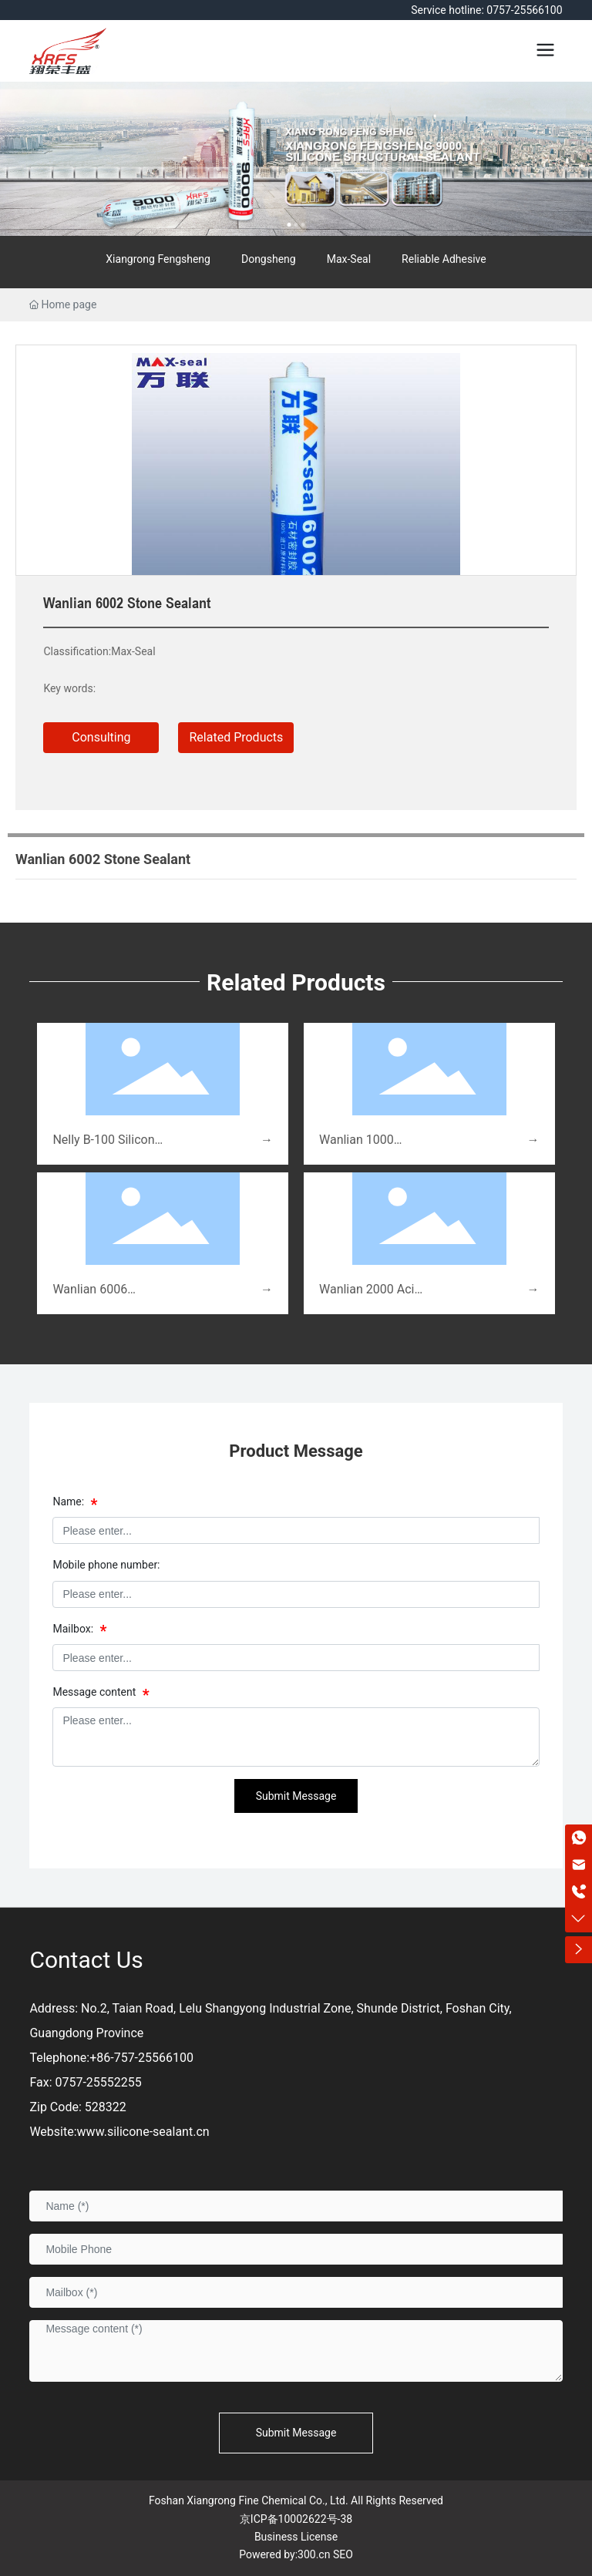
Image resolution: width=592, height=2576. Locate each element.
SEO (343, 2554)
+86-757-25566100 (141, 2057)
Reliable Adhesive (444, 259)
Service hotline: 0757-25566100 (486, 10)
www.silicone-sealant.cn (143, 2131)
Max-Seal (349, 259)
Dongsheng (268, 259)
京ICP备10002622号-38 (296, 2519)
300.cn (314, 2554)
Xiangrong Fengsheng (158, 259)
